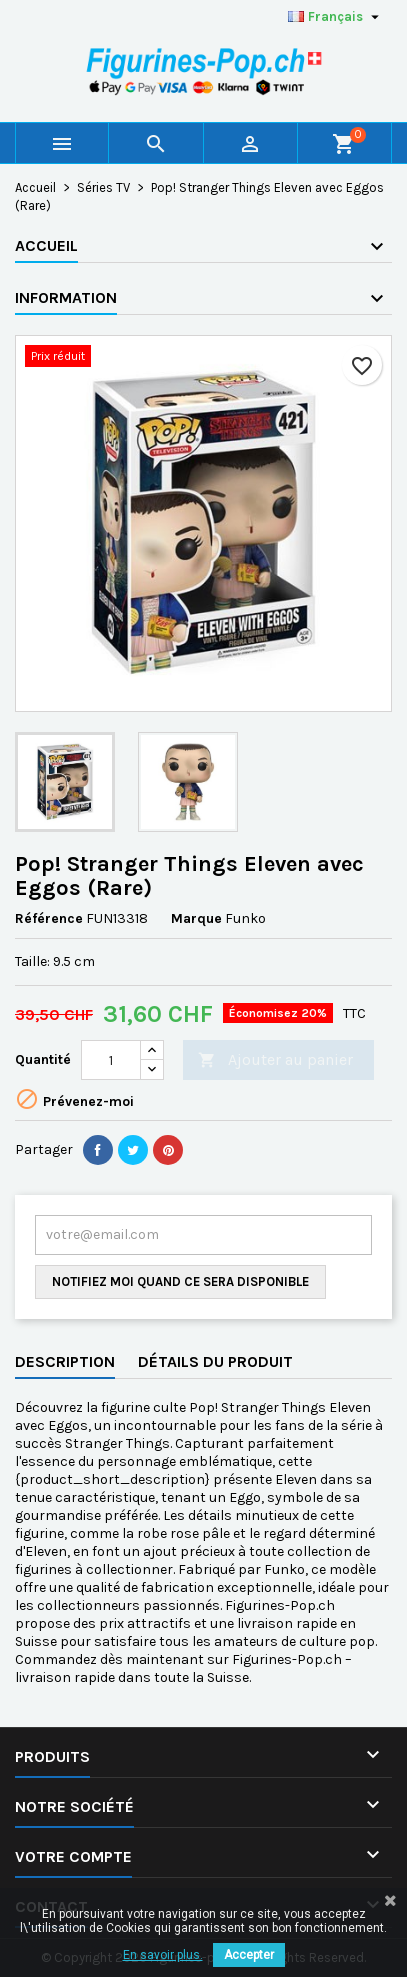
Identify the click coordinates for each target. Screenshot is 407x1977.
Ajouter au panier (275, 1060)
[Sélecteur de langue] (336, 17)
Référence (49, 918)
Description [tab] (65, 1361)
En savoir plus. (163, 1955)
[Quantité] (111, 1060)
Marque (196, 918)
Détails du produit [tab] (215, 1361)
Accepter (249, 1955)
